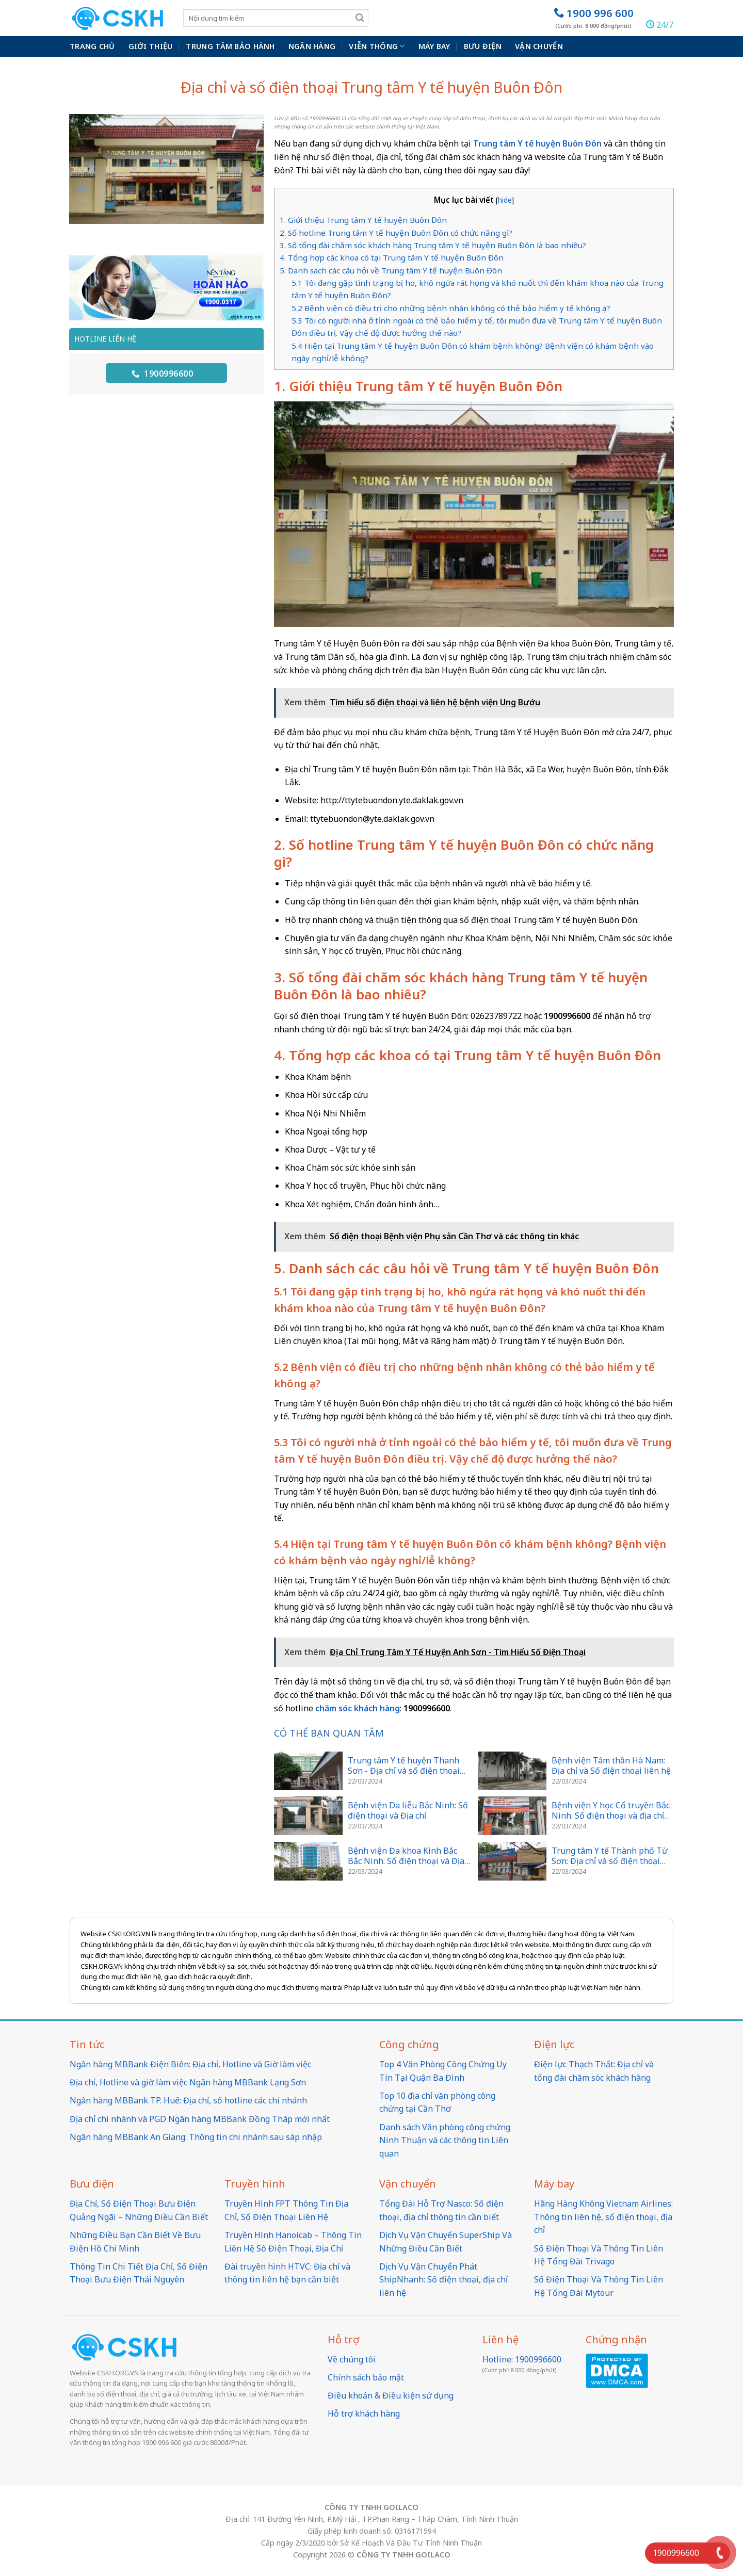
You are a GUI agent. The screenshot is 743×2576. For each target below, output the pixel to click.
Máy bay (434, 46)
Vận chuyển (539, 46)
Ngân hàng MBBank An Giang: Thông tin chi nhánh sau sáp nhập (196, 2137)
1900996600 (162, 373)
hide (505, 200)
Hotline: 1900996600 (521, 2359)
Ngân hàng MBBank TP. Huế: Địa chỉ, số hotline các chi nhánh (188, 2100)
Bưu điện (483, 46)
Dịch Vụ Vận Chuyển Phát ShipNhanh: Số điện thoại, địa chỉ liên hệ (443, 2279)
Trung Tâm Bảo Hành (230, 46)
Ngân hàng (312, 46)
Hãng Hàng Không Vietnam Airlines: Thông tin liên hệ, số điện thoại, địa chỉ (603, 2216)
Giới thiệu (150, 46)
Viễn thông (377, 46)
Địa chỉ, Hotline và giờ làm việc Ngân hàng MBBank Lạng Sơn (188, 2082)
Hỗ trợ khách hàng (364, 2413)
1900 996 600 (594, 18)
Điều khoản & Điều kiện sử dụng (391, 2395)
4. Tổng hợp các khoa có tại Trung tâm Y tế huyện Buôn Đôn (393, 257)
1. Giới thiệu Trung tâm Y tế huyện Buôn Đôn (363, 220)
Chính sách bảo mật (366, 2377)
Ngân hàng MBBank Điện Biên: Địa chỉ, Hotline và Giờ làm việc (190, 2064)
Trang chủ (92, 46)
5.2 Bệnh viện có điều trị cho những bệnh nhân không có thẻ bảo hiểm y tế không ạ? (451, 308)
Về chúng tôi (352, 2359)
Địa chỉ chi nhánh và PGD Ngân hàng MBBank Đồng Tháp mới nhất (200, 2119)
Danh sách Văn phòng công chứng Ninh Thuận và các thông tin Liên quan (444, 2140)
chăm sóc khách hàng (357, 1708)
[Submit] (359, 17)
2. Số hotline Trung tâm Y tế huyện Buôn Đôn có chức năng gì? (397, 233)
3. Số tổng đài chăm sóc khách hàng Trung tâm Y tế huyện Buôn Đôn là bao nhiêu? (434, 245)
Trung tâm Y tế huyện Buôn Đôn (537, 143)
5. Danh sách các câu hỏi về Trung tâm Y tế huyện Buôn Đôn (391, 270)
